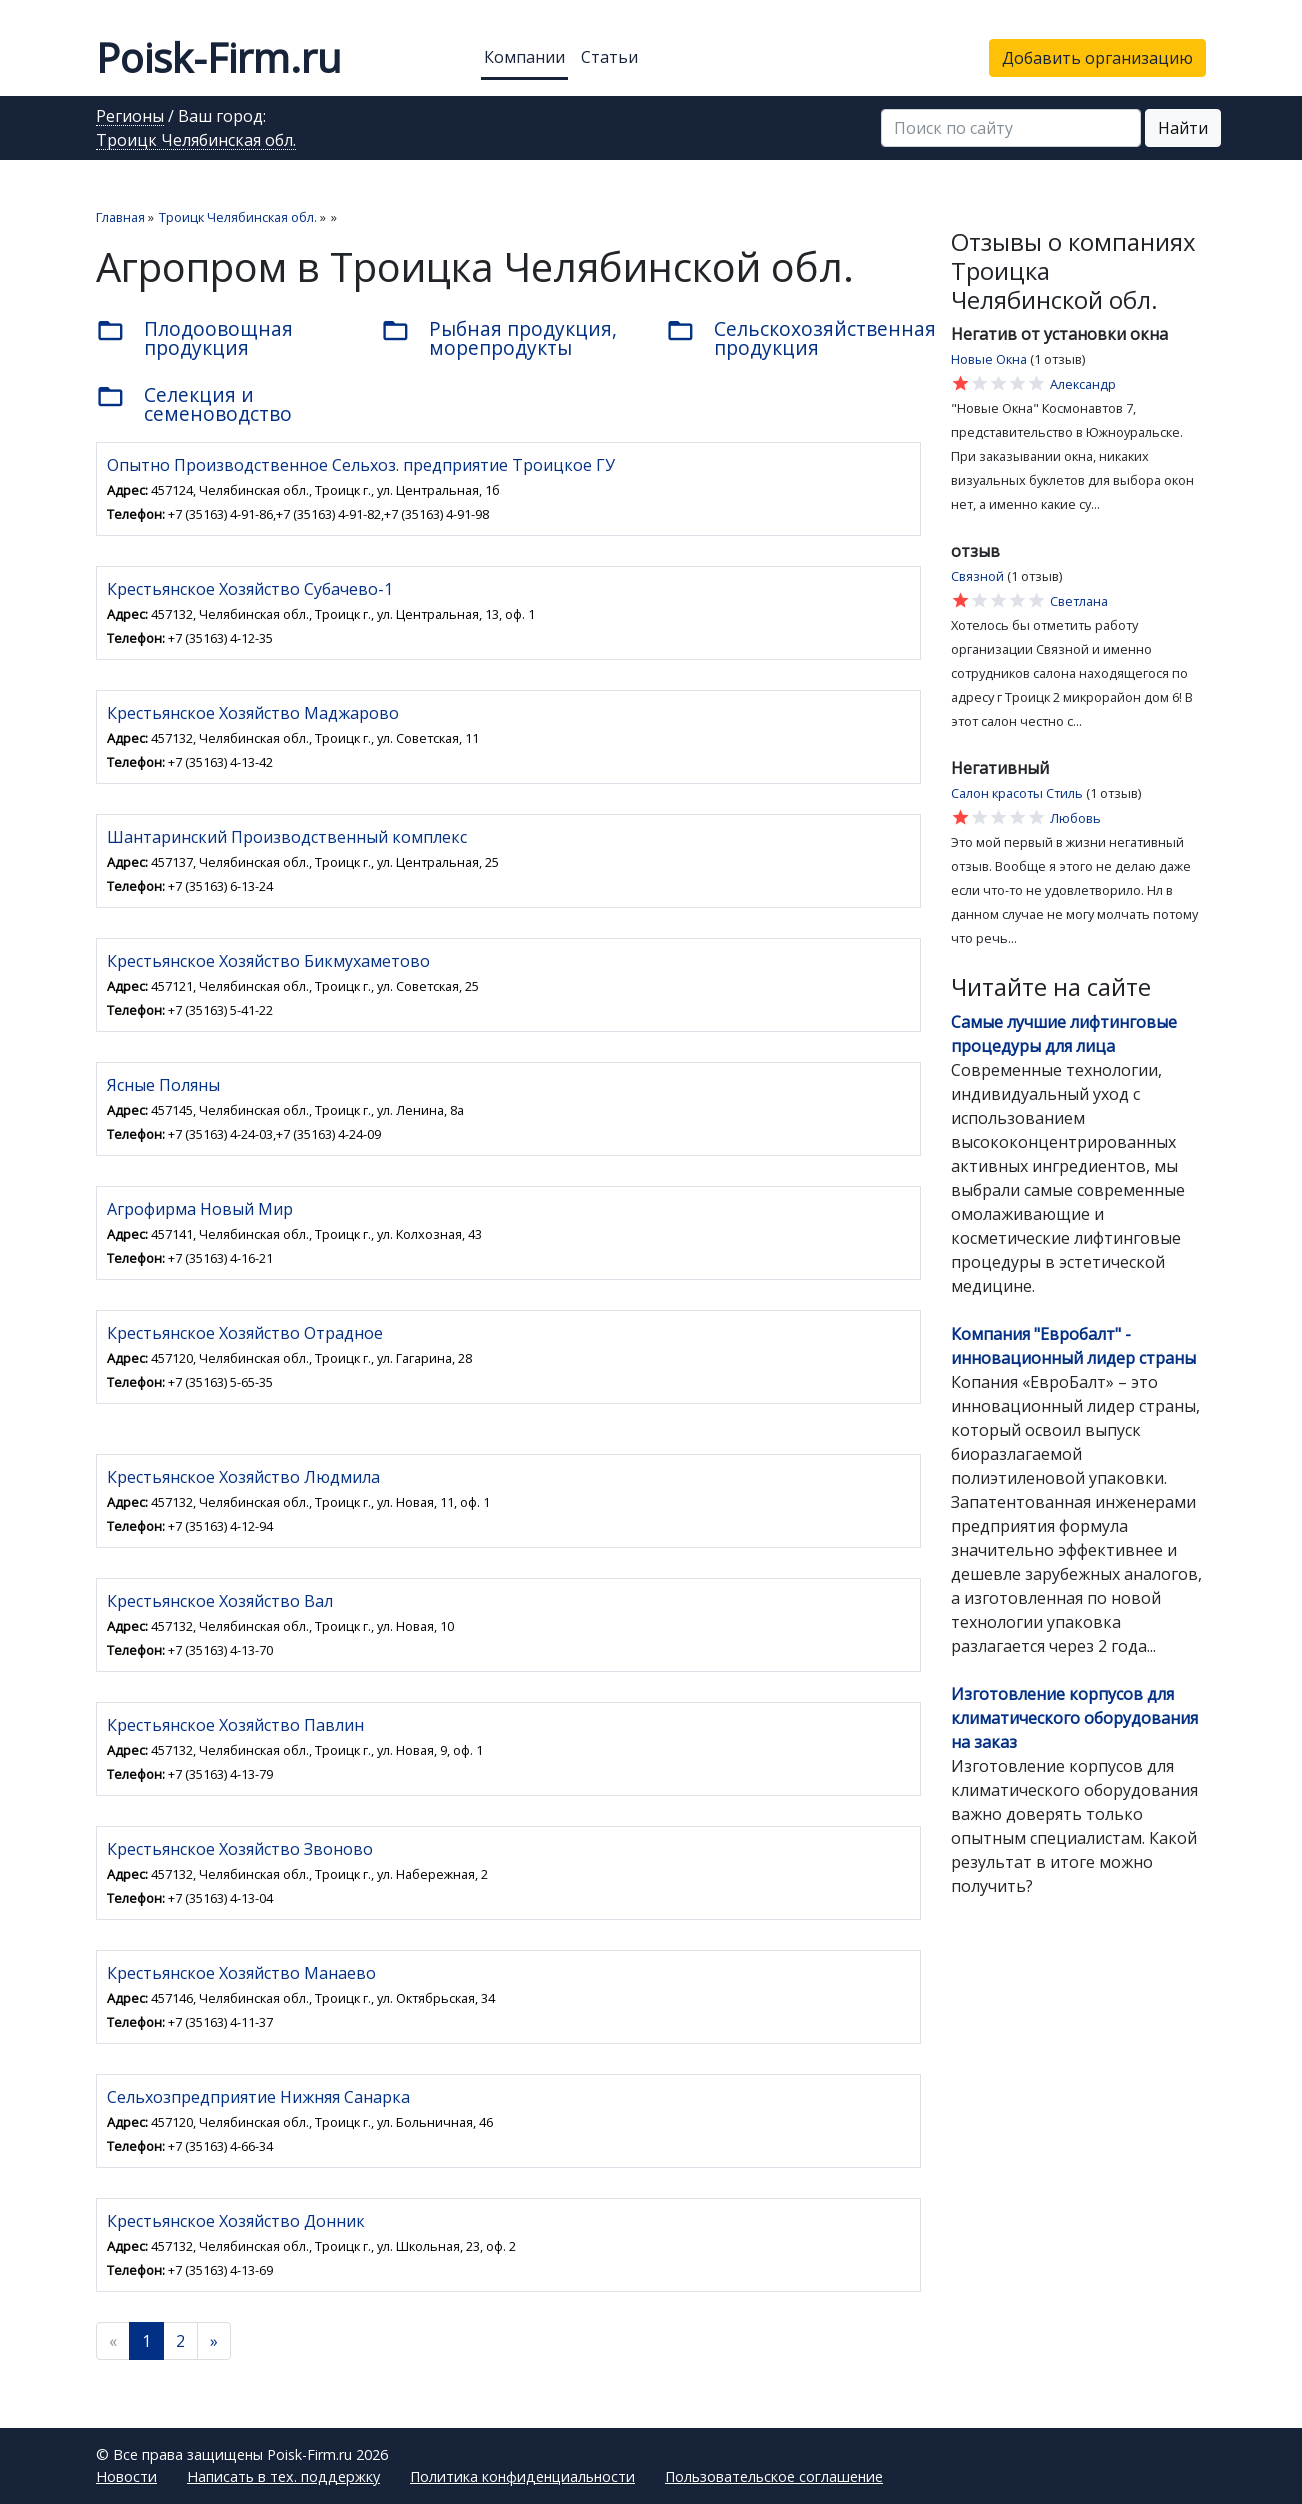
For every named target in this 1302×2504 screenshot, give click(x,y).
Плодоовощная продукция (194, 338)
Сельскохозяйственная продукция (793, 338)
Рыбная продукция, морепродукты (499, 338)
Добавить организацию (1097, 58)
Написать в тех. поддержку (283, 2476)
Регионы (130, 117)
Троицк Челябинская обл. (196, 141)
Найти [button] (1183, 128)
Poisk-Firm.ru (218, 57)
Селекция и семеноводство (194, 404)
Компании (524, 57)
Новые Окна (989, 359)
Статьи (609, 57)
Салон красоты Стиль (1017, 793)
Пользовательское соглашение (774, 2476)
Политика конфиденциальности (522, 2476)
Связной (977, 576)
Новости (126, 2476)
